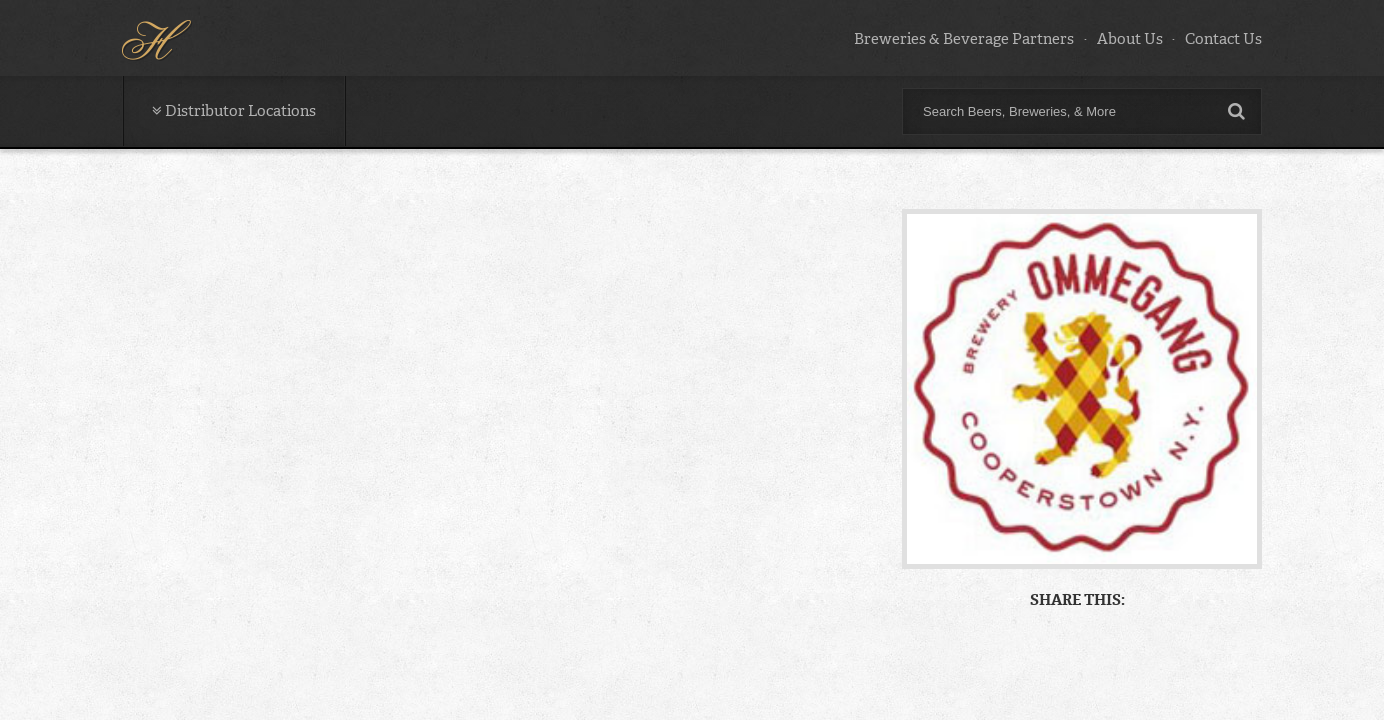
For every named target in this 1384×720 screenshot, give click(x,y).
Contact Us (1223, 39)
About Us (1130, 39)
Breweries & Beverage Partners (964, 39)
